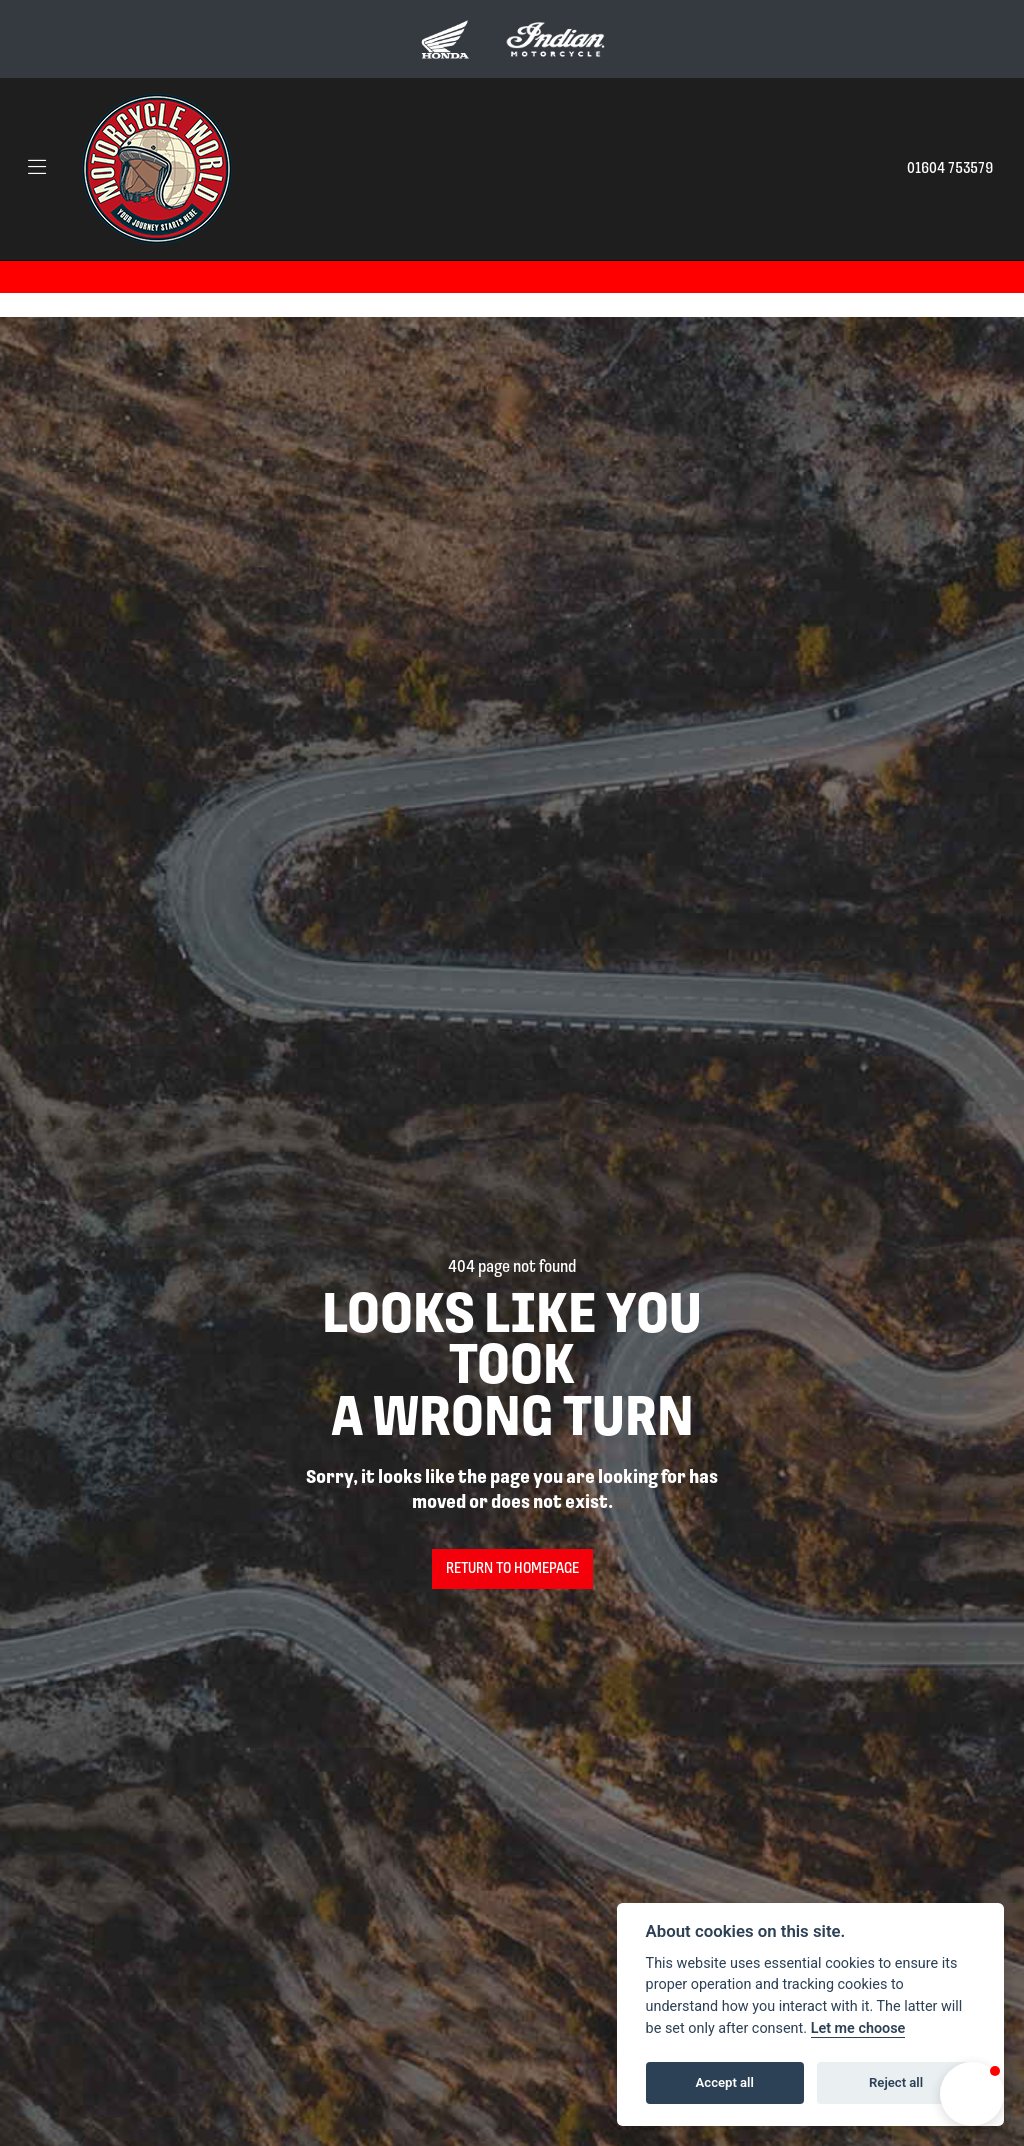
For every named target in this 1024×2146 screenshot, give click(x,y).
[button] (972, 2094)
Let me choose (858, 2028)
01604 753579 (950, 169)
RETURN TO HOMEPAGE (512, 1569)
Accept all (725, 2082)
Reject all (896, 2082)
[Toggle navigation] (37, 169)
